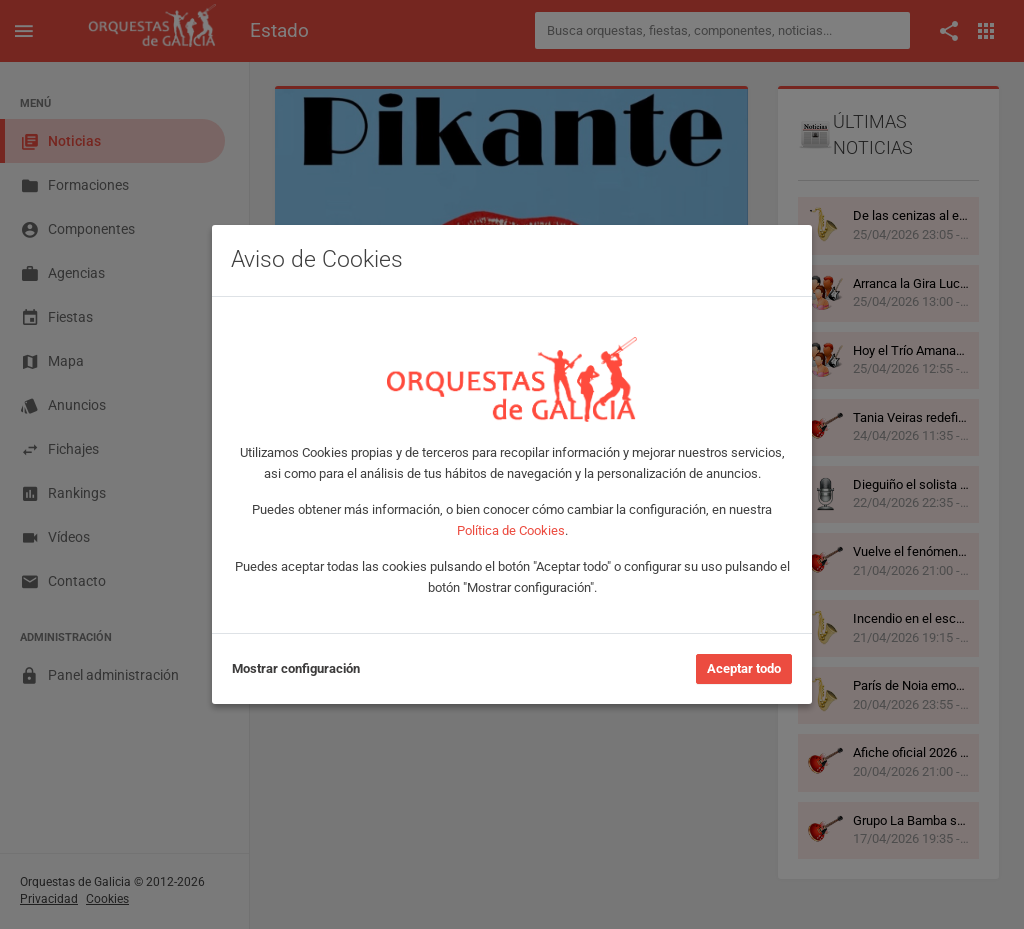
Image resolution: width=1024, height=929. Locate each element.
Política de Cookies (511, 530)
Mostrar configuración (296, 668)
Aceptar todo (744, 668)
